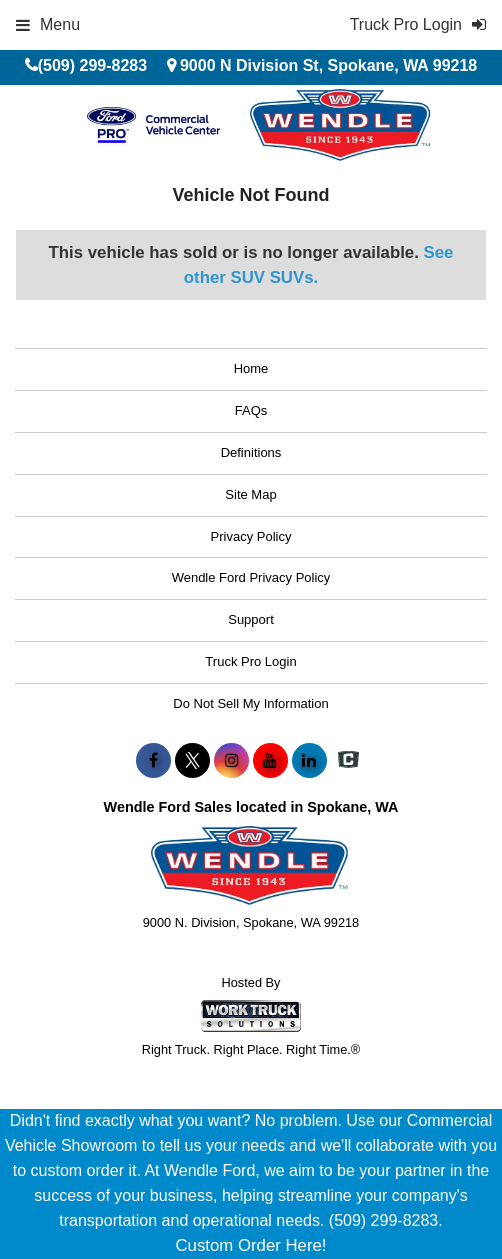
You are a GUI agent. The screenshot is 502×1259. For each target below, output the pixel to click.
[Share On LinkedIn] (309, 761)
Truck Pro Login (250, 661)
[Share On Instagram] (231, 761)
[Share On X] (192, 761)
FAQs (251, 410)
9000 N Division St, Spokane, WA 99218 (328, 65)
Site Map (250, 494)
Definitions (251, 452)
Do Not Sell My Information (250, 703)
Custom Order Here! (250, 1245)
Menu (48, 24)
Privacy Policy (251, 536)
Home (251, 368)
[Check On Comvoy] (348, 761)
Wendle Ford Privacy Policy (251, 577)
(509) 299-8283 (92, 65)
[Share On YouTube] (270, 761)
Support (251, 619)
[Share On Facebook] (153, 761)
